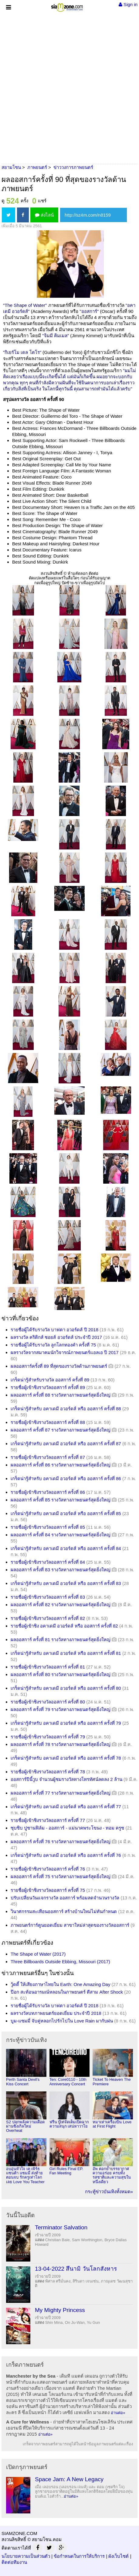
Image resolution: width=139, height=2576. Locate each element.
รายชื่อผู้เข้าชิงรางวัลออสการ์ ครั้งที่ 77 (48, 1820)
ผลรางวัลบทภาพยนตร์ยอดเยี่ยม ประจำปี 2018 (56, 2013)
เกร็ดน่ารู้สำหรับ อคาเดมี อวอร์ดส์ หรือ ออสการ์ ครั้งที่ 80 (66, 1688)
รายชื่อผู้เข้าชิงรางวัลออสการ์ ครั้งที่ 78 (48, 1771)
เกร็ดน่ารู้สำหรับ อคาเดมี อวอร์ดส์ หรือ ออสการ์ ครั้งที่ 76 (66, 1855)
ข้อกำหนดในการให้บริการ (79, 2556)
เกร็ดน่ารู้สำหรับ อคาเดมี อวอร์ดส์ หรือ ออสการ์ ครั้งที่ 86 (66, 1478)
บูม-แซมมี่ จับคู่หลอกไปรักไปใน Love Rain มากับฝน (62, 2020)
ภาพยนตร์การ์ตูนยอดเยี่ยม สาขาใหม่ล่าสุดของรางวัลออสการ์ (70, 1925)
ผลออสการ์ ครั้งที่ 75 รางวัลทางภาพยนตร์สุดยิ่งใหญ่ (60, 1876)
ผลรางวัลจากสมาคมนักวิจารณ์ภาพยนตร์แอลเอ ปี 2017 (65, 1352)
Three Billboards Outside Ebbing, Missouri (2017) (60, 1961)
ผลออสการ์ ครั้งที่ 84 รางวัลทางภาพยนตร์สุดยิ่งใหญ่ (60, 1534)
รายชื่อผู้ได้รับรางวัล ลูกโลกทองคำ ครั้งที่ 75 (53, 1344)
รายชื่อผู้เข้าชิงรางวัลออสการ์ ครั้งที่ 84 (48, 1562)
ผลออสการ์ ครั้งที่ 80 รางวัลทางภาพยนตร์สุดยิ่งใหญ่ (60, 1674)
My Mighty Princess (60, 2310)
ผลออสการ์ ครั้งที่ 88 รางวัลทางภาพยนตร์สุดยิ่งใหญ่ (60, 1395)
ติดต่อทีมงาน (14, 2562)
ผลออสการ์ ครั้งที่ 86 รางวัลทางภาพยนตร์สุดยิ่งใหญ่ (60, 1464)
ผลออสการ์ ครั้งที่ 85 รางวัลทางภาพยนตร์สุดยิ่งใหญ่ (60, 1499)
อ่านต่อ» (118, 2412)
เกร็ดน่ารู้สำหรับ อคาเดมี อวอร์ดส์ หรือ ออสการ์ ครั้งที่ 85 (66, 1513)
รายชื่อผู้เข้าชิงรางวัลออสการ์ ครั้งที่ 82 (48, 1618)
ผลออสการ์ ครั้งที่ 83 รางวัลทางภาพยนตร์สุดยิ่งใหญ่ (60, 1569)
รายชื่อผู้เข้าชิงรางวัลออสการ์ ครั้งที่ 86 (48, 1492)
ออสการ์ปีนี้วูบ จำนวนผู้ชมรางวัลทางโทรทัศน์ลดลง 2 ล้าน (66, 1779)
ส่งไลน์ (44, 215)
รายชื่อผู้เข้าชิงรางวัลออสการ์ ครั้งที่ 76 (48, 1868)
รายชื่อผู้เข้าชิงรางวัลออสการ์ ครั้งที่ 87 (48, 1457)
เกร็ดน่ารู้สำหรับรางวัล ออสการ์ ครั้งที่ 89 (50, 1379)
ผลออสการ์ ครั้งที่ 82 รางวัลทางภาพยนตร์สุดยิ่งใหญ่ (60, 1604)
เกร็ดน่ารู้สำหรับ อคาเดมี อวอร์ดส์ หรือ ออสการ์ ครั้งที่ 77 (66, 1806)
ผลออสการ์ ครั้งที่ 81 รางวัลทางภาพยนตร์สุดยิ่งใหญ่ (60, 1639)
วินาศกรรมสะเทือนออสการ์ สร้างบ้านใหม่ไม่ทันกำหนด (64, 1911)
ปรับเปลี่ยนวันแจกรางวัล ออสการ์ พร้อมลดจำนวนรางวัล (65, 1897)
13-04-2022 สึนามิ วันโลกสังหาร (76, 2269)
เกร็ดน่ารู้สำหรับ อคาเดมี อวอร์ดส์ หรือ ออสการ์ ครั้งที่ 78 (66, 1758)
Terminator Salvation (61, 2227)
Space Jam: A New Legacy (69, 2479)
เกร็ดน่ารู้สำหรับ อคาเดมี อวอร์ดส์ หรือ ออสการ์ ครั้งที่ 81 (66, 1653)
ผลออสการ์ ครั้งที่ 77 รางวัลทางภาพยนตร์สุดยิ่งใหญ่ (60, 1793)
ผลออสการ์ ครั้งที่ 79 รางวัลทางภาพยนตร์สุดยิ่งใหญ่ (60, 1709)
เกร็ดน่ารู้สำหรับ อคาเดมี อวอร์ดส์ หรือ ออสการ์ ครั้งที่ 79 (66, 1723)
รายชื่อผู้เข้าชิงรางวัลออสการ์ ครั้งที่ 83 (48, 1597)
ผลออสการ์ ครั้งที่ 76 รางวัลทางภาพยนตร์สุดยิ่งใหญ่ (60, 1841)
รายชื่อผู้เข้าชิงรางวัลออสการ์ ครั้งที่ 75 (48, 1890)
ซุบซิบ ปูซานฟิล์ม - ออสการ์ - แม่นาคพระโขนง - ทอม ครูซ (67, 1827)
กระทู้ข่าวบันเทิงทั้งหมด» (109, 2191)
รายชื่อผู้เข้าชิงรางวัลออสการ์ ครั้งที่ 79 (48, 1736)
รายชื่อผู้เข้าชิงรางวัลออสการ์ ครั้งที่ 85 (48, 1527)
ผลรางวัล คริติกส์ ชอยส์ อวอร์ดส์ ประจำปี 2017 (56, 1337)
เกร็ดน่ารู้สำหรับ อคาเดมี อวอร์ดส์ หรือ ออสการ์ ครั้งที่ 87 (66, 1443)
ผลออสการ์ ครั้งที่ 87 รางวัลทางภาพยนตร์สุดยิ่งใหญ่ (60, 1429)
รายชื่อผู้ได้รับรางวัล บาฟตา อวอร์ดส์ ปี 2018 (54, 1329)
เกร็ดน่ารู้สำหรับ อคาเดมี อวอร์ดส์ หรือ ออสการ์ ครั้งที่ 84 (66, 1548)
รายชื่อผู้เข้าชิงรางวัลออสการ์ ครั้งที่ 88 (48, 1422)
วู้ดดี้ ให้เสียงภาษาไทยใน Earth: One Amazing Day (60, 1984)
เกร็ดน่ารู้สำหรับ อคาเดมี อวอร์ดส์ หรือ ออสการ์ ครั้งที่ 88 (66, 1408)
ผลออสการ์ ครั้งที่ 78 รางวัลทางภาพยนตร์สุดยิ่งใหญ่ (60, 1744)
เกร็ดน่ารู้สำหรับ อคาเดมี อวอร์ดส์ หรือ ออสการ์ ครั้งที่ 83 (66, 1583)
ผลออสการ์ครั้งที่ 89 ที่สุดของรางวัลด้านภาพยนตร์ (59, 1366)
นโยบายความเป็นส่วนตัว (26, 2556)
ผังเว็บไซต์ (118, 2556)
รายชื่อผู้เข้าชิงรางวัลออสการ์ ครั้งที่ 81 (48, 1666)
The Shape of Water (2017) (38, 1954)
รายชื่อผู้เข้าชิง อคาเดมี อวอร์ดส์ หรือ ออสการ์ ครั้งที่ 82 (64, 1625)
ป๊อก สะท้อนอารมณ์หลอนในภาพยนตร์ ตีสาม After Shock (67, 1992)
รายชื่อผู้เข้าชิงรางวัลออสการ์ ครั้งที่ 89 (48, 1387)
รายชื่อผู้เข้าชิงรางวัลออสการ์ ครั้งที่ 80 (48, 1701)
